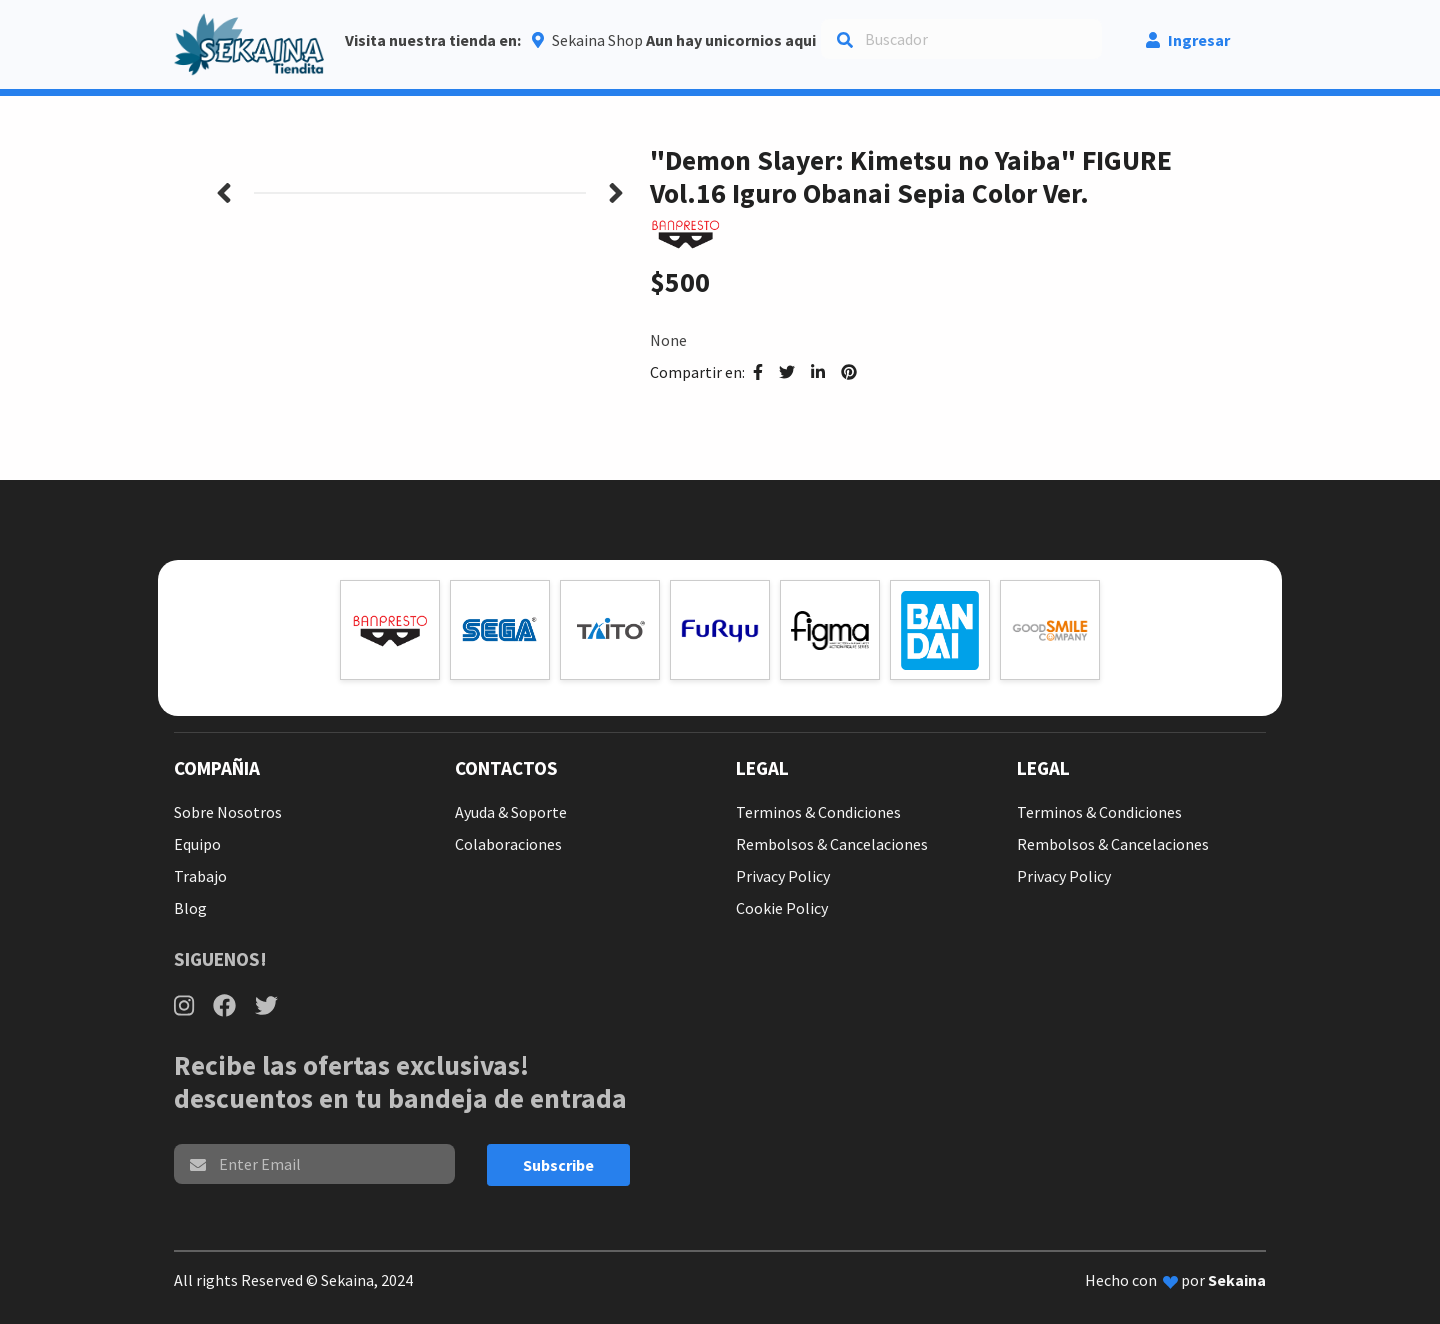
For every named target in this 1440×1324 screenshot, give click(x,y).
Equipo (197, 844)
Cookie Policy (782, 908)
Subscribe (558, 1165)
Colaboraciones (508, 844)
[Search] (961, 39)
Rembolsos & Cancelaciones (832, 844)
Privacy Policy (783, 876)
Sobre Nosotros (228, 812)
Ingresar (1188, 40)
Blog (190, 908)
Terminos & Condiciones (818, 812)
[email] (314, 1164)
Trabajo (200, 876)
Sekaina (1237, 1280)
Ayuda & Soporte (511, 812)
